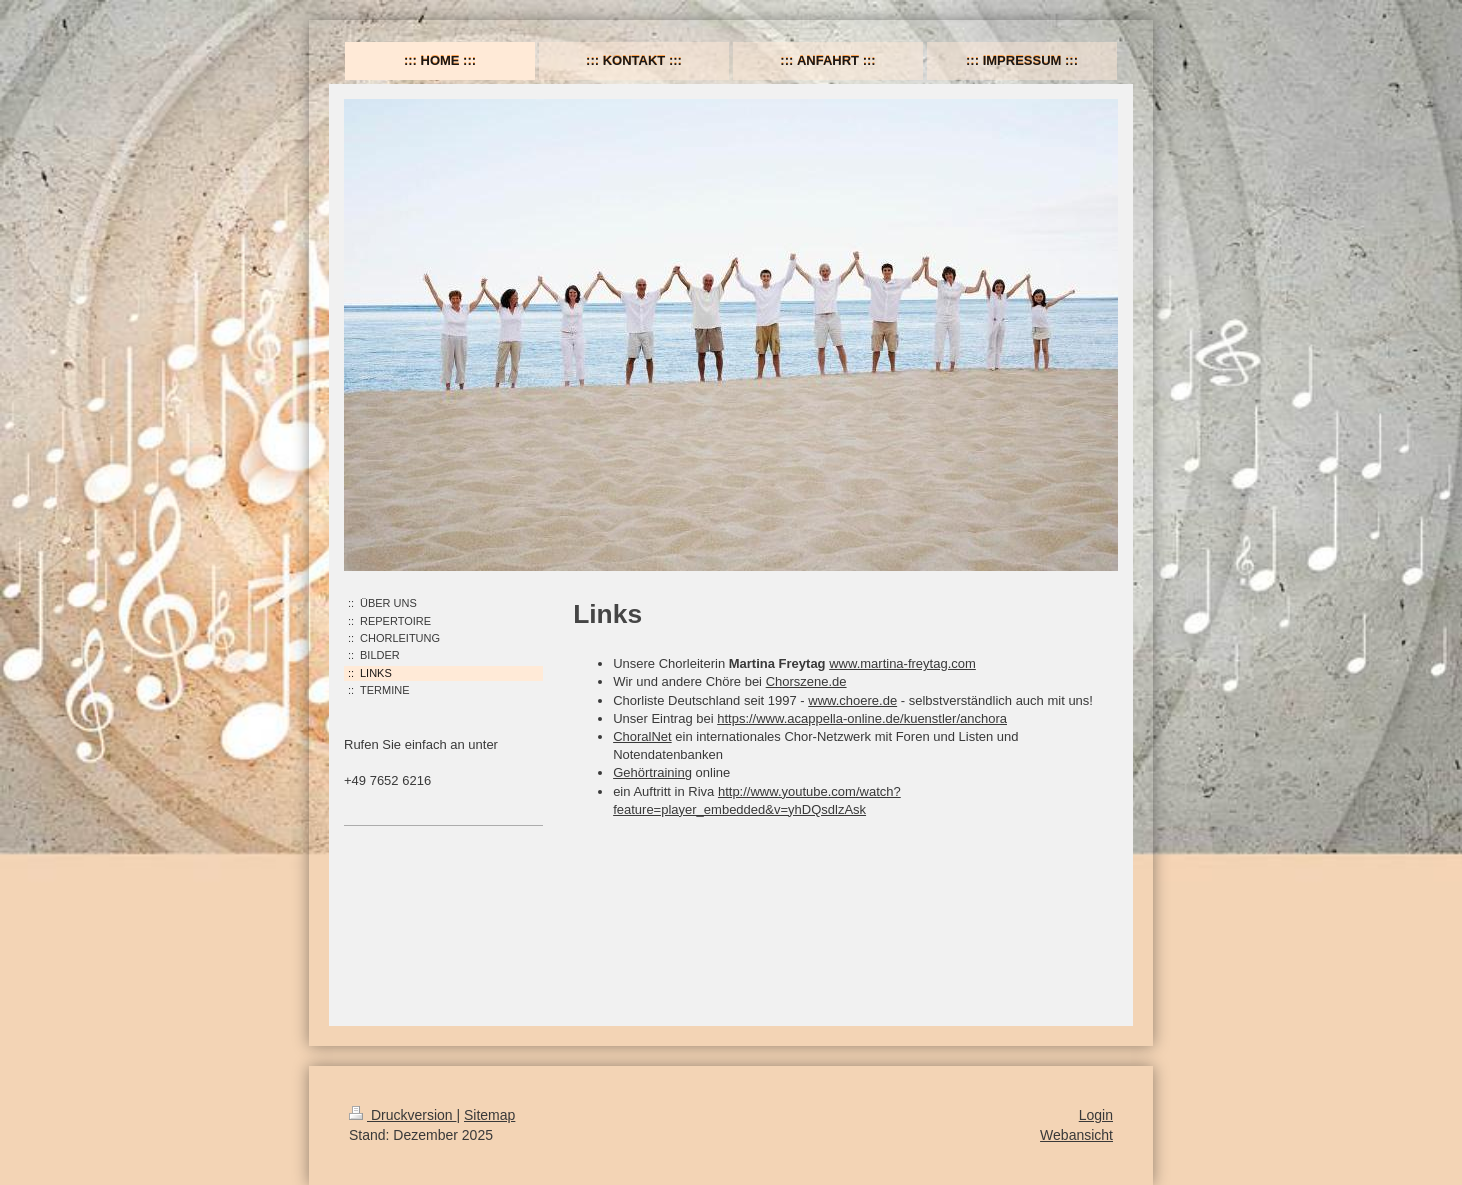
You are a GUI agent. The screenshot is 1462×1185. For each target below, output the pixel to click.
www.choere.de (852, 700)
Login (1096, 1115)
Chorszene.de (806, 681)
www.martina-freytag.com (902, 663)
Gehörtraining (652, 772)
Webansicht (1076, 1135)
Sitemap (489, 1115)
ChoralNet (642, 736)
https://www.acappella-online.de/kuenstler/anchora (862, 718)
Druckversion (402, 1115)
